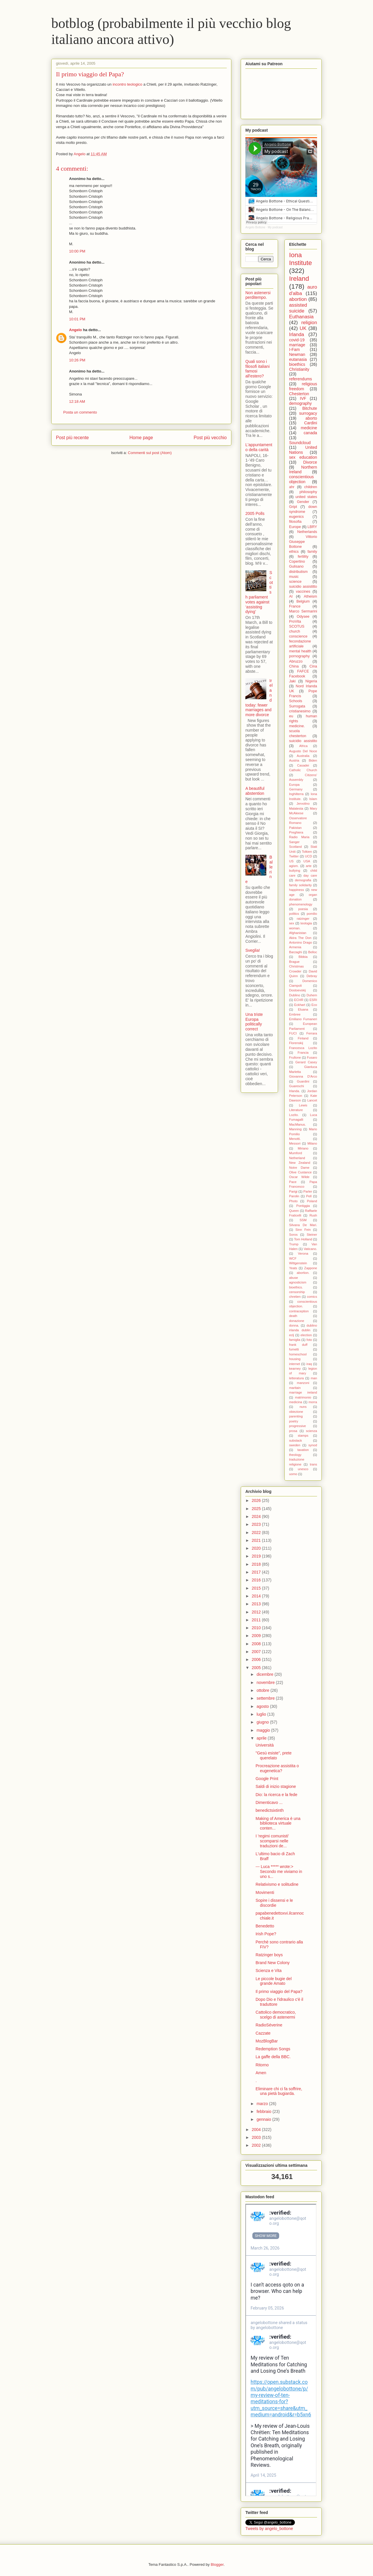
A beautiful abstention (254, 791)
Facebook (297, 676)
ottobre (263, 1690)
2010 (257, 1627)
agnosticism (297, 1282)
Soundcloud (300, 442)
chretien (295, 1296)
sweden (294, 1445)
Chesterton (299, 393)
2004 (257, 2129)
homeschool (298, 1354)
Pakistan (295, 827)
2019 (257, 1556)
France (294, 606)
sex (291, 923)
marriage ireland (303, 1392)
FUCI (293, 1033)
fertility (303, 557)
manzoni (303, 1383)
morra (313, 1402)
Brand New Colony (273, 1962)
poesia (303, 909)
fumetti (294, 1349)
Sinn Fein (303, 1229)
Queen (294, 1210)
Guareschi (296, 1086)
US (291, 861)
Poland (312, 1201)
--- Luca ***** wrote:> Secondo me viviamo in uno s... (279, 1871)
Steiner (312, 1234)
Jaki (292, 681)
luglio (261, 1714)
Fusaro (312, 1057)
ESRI (313, 1000)
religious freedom (303, 386)
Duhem (312, 995)
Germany (295, 789)
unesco (303, 1469)
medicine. (297, 726)
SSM (303, 1220)
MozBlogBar (267, 2041)
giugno (263, 1722)
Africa (303, 746)
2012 (257, 1612)
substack (295, 1440)
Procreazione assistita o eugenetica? (277, 1768)
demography (300, 403)
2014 (257, 1596)
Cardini (310, 423)
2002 (257, 2145)
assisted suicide (298, 308)
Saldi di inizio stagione (276, 1786)
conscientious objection (301, 479)
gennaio (264, 2119)
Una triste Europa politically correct (254, 1021)
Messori (294, 1143)
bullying (294, 870)
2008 (257, 1643)
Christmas (296, 966)
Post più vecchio (210, 437)
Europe (295, 527)
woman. (294, 928)
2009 (257, 1635)
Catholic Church (303, 770)
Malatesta (296, 808)
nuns (303, 1406)
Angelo (75, 330)
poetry (293, 1421)
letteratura (296, 1378)
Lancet (312, 1100)
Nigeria (311, 681)
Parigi (293, 1191)
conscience (298, 636)
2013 (257, 1604)
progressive (297, 1426)
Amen (261, 2072)
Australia (303, 756)
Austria (294, 760)
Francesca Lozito (303, 1048)
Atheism (310, 596)
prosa (293, 1431)
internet (294, 1364)
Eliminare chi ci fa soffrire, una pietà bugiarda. (279, 2091)
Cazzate (263, 2033)
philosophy (308, 492)
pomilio (312, 913)
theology (295, 1454)
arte (309, 866)
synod (312, 1445)
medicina (295, 1402)
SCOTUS (296, 626)
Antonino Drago (300, 942)
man (314, 1378)
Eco (314, 1005)
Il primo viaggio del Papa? (90, 74)
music (294, 577)
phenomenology (300, 904)
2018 (257, 1564)
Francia (303, 1052)
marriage (297, 344)
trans (313, 1464)
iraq (309, 1364)
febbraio (264, 2111)
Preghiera (296, 832)
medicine (309, 427)
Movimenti (265, 1892)
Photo (293, 1201)
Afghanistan (297, 933)
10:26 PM (77, 360)
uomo (293, 1474)
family (312, 552)
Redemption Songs (273, 2049)
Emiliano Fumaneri (303, 1019)
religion (309, 322)
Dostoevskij (297, 990)
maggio (263, 1730)
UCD (308, 856)
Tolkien (307, 851)
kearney (295, 1368)
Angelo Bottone (255, 227)
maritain (295, 1387)
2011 (257, 1620)
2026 (257, 1500)
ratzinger (303, 918)
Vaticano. (310, 1249)
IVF (303, 398)
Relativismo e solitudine (277, 1884)
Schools (295, 701)
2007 (257, 1651)
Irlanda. (294, 1091)
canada (310, 432)
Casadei (303, 765)
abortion (298, 299)
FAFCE (303, 671)
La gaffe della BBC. (273, 2056)
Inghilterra (296, 794)
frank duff (298, 1344)
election (306, 1335)
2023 (257, 1524)
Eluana (303, 1009)
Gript (293, 507)
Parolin (294, 1196)
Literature (296, 1110)
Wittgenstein (298, 1263)
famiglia (294, 1339)
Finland (303, 1038)
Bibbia (302, 956)
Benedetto (265, 1926)
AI (291, 596)
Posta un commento (80, 412)
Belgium (303, 601)
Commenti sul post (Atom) (150, 453)
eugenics (296, 517)
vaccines (303, 591)
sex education (303, 457)
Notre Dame (299, 1167)
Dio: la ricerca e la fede (276, 1794)
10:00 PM (77, 251)
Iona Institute (300, 258)
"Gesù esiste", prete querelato (274, 1755)
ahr (291, 487)
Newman (297, 354)
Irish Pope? (266, 1933)
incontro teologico (127, 84)
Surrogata (297, 706)
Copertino (297, 561)
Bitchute (309, 408)
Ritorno (262, 2065)
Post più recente (72, 437)
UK (303, 328)
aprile (262, 1738)
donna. (294, 1325)
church (294, 631)
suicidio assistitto (303, 587)
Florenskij (296, 1043)
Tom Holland (303, 1239)
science (295, 582)
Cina (313, 666)
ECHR (298, 1000)
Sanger (294, 842)
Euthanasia (301, 316)
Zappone (310, 1268)
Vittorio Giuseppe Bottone (303, 542)
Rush (313, 1215)
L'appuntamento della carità (258, 447)
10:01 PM (77, 319)
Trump (293, 1244)
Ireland (299, 278)
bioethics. (296, 1287)
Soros (293, 1234)
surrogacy (308, 413)
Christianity (299, 369)
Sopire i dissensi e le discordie (274, 1903)
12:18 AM (77, 401)
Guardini (303, 1081)
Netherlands (307, 532)
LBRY (312, 527)
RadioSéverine (269, 2025)
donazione (296, 1321)
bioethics (297, 364)
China (294, 666)
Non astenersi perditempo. (257, 295)
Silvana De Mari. (303, 1225)
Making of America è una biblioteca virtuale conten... (278, 1823)
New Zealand (299, 1162)
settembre (266, 1698)
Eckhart (299, 1005)
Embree (294, 1014)
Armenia (295, 947)
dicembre (265, 1674)
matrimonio (303, 1397)
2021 (257, 1540)
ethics (294, 552)
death (293, 1316)
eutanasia (298, 359)
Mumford (295, 1153)
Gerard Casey (306, 1062)
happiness (296, 889)
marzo (262, 2103)
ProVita (295, 621)
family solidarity (300, 885)
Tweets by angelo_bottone (269, 2528)
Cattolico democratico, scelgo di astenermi (276, 2014)
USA (306, 861)
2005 (257, 1667)
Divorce (310, 462)
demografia (303, 880)
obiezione (296, 1411)
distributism (298, 572)
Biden (313, 760)
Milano (312, 1143)
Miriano (303, 1148)
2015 (257, 1588)
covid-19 (297, 340)
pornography (299, 656)
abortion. (303, 1272)
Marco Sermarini (303, 611)
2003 (257, 2137)
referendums (300, 379)
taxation (303, 1450)
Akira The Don (300, 938)
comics (312, 1296)
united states (306, 497)
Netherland (297, 1158)
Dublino (294, 995)
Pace (293, 1182)
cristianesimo (299, 711)
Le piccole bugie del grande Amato (274, 1981)
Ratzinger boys (269, 1954)
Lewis (303, 1105)
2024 (257, 1516)
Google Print (267, 1778)
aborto (311, 418)
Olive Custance (300, 1172)
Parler (307, 1191)
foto (309, 1339)
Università (265, 1745)
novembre (266, 1682)
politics (294, 913)
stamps (303, 1435)
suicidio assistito (303, 741)
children (310, 487)
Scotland (295, 846)
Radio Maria (299, 837)
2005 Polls (254, 513)
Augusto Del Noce (303, 751)
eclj (291, 1335)
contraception (299, 1311)
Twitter (294, 856)
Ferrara (311, 1033)
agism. (294, 866)
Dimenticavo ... (269, 1802)
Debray (312, 976)
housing (294, 1359)
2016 (257, 1580)
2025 (257, 1508)
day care (310, 875)
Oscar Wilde (299, 1177)
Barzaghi (295, 952)
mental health (300, 651)
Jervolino (303, 803)
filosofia (295, 522)
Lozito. (294, 1115)
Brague (294, 961)
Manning (295, 1129)
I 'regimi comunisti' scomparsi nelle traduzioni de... (272, 1841)
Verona (303, 1253)
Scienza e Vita (268, 1970)
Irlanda (296, 334)
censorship (297, 1292)
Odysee (303, 617)
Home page (141, 437)
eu (291, 716)
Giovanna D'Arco (303, 1076)
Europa (294, 784)
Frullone (295, 1057)
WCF (292, 1258)
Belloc (312, 952)
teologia (306, 923)
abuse (293, 1277)
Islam (313, 799)
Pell (309, 1196)
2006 (257, 1659)
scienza (311, 1431)
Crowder (295, 971)
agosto (263, 1706)
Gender (303, 502)
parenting (296, 1416)
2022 (257, 1532)
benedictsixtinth (270, 1810)
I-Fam (294, 349)
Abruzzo (295, 661)
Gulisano (296, 566)
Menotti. (295, 1138)
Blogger (217, 2564)
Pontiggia (303, 1205)
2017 (257, 1572)
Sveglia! (252, 950)
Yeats (293, 1268)
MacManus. (297, 1124)
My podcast (275, 227)
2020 (257, 1548)
